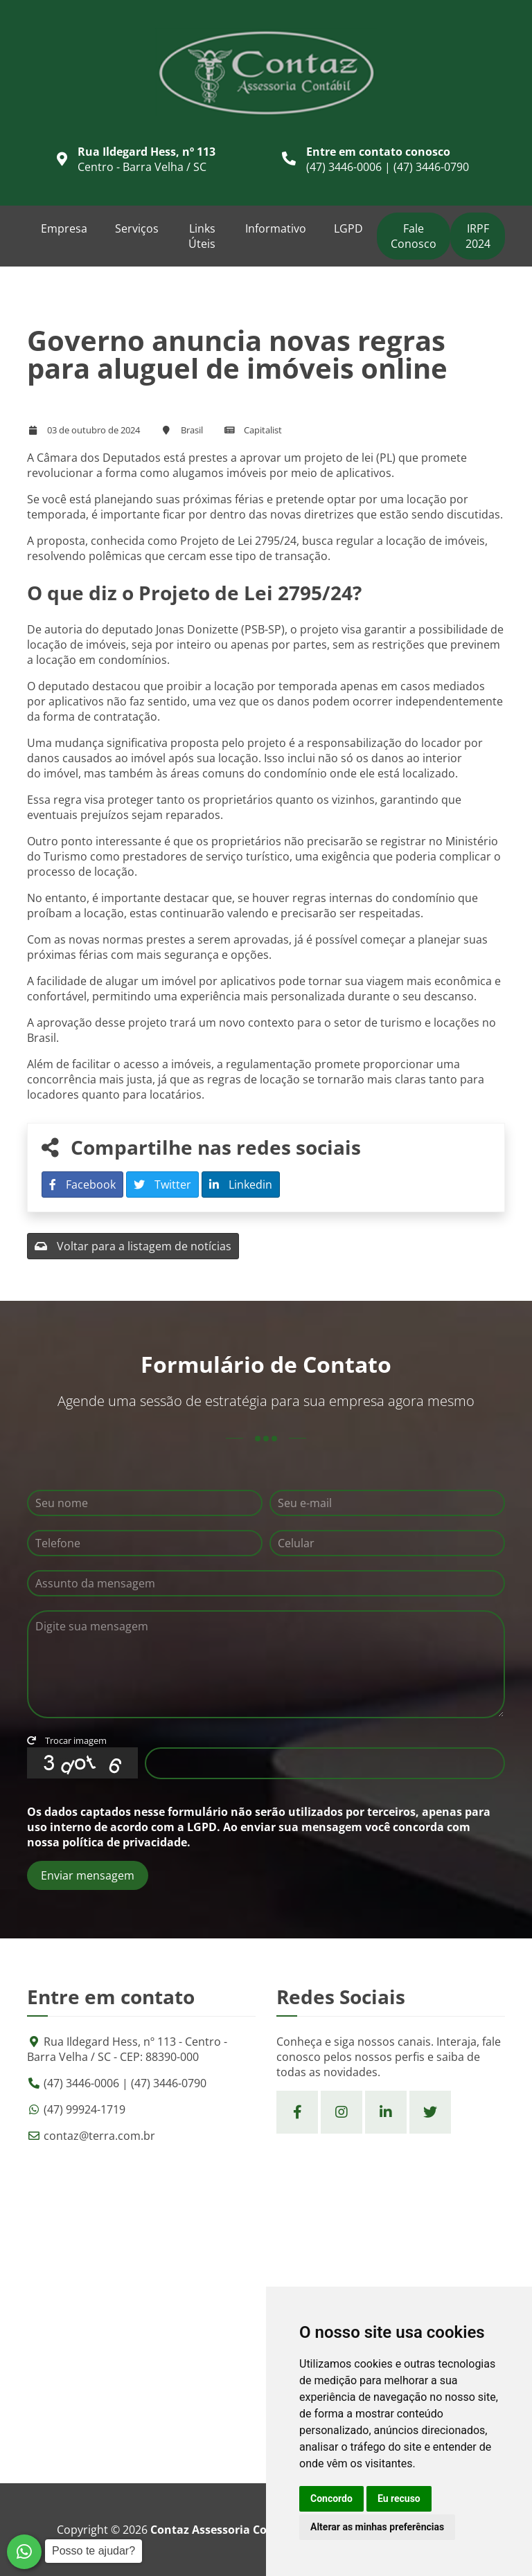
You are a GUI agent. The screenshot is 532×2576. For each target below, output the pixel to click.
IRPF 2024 (478, 236)
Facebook (82, 1184)
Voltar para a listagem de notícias (133, 1246)
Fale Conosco (413, 236)
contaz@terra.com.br (99, 2135)
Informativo (275, 228)
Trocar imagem (67, 1740)
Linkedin (240, 1184)
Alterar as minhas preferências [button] (377, 2526)
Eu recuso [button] (399, 2498)
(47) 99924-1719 (84, 2109)
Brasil (192, 430)
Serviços (137, 228)
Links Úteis (201, 236)
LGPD (348, 228)
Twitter (162, 1184)
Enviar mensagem (87, 1875)
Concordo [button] (331, 2498)
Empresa (64, 228)
